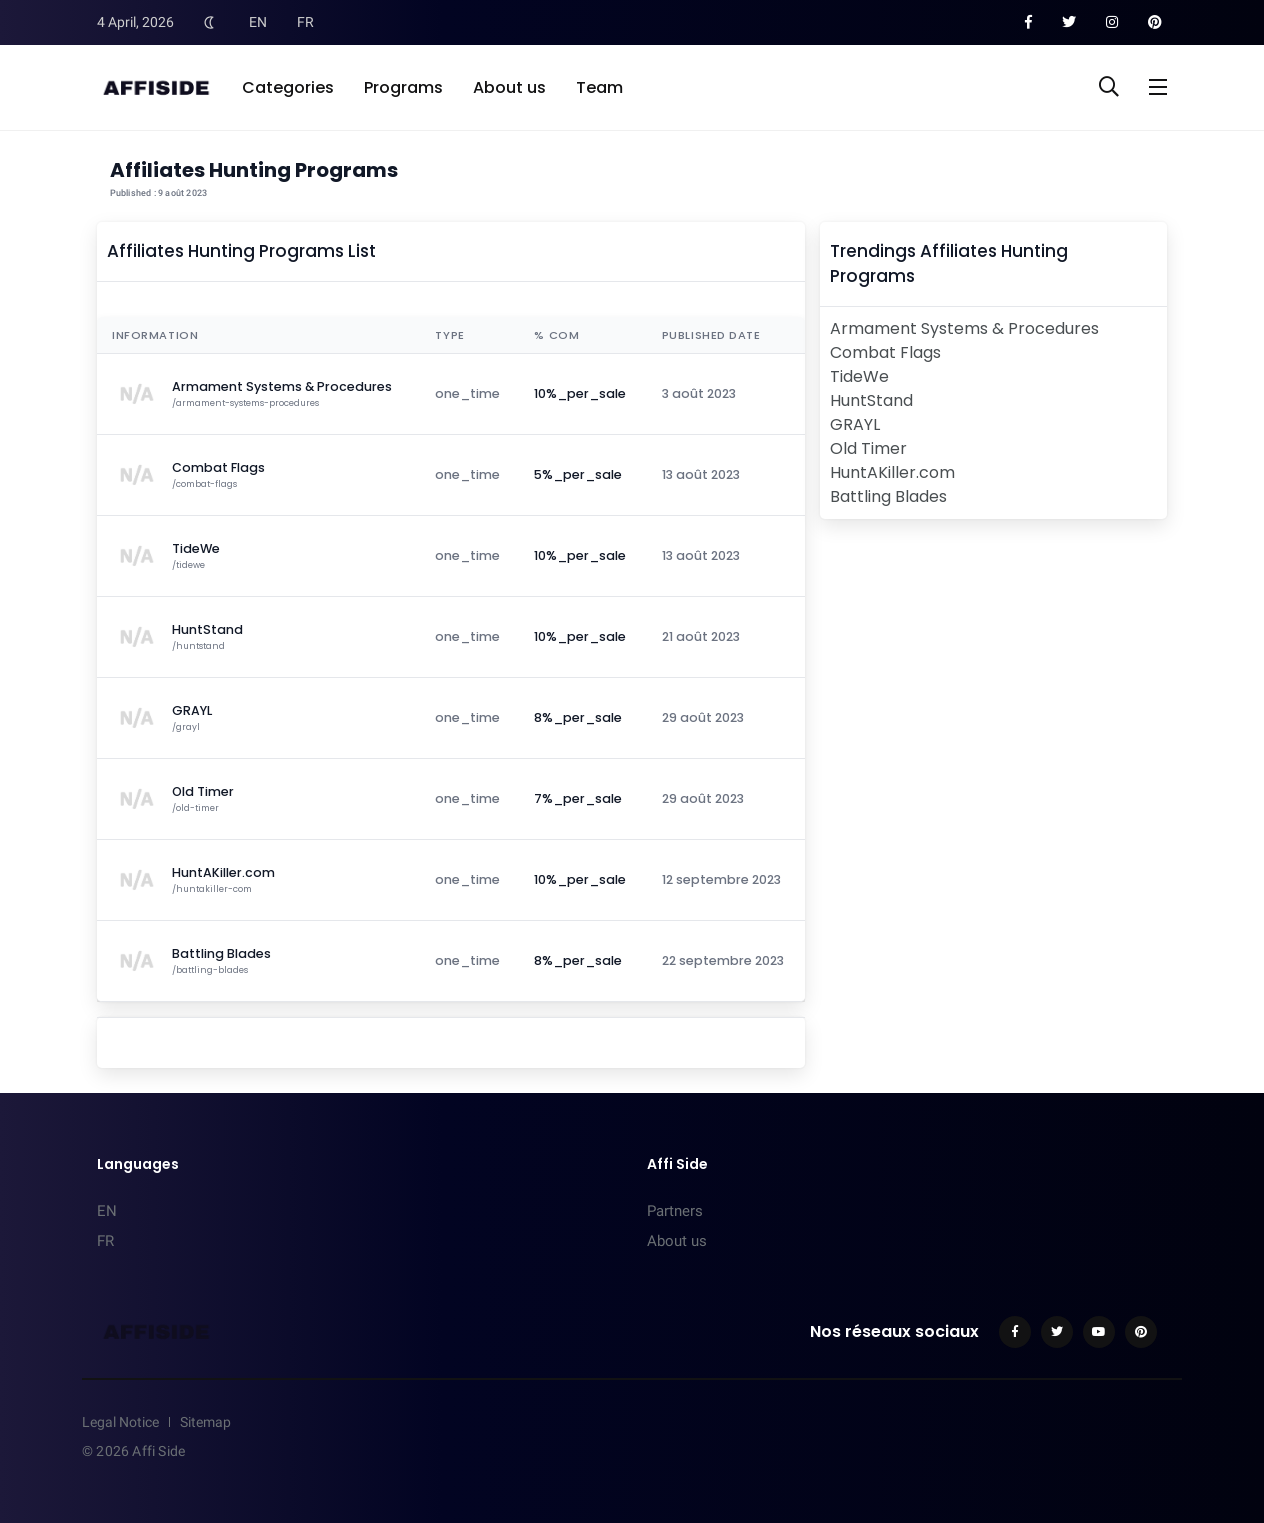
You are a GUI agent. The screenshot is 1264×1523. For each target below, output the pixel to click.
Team (599, 87)
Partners (675, 1211)
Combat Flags (885, 352)
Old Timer (868, 448)
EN (258, 22)
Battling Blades (888, 496)
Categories (288, 87)
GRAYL (855, 424)
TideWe (859, 376)
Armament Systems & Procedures (964, 328)
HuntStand (871, 400)
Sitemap (205, 1422)
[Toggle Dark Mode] (209, 22)
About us (509, 87)
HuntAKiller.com (892, 472)
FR (305, 22)
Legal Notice (120, 1422)
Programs (403, 87)
